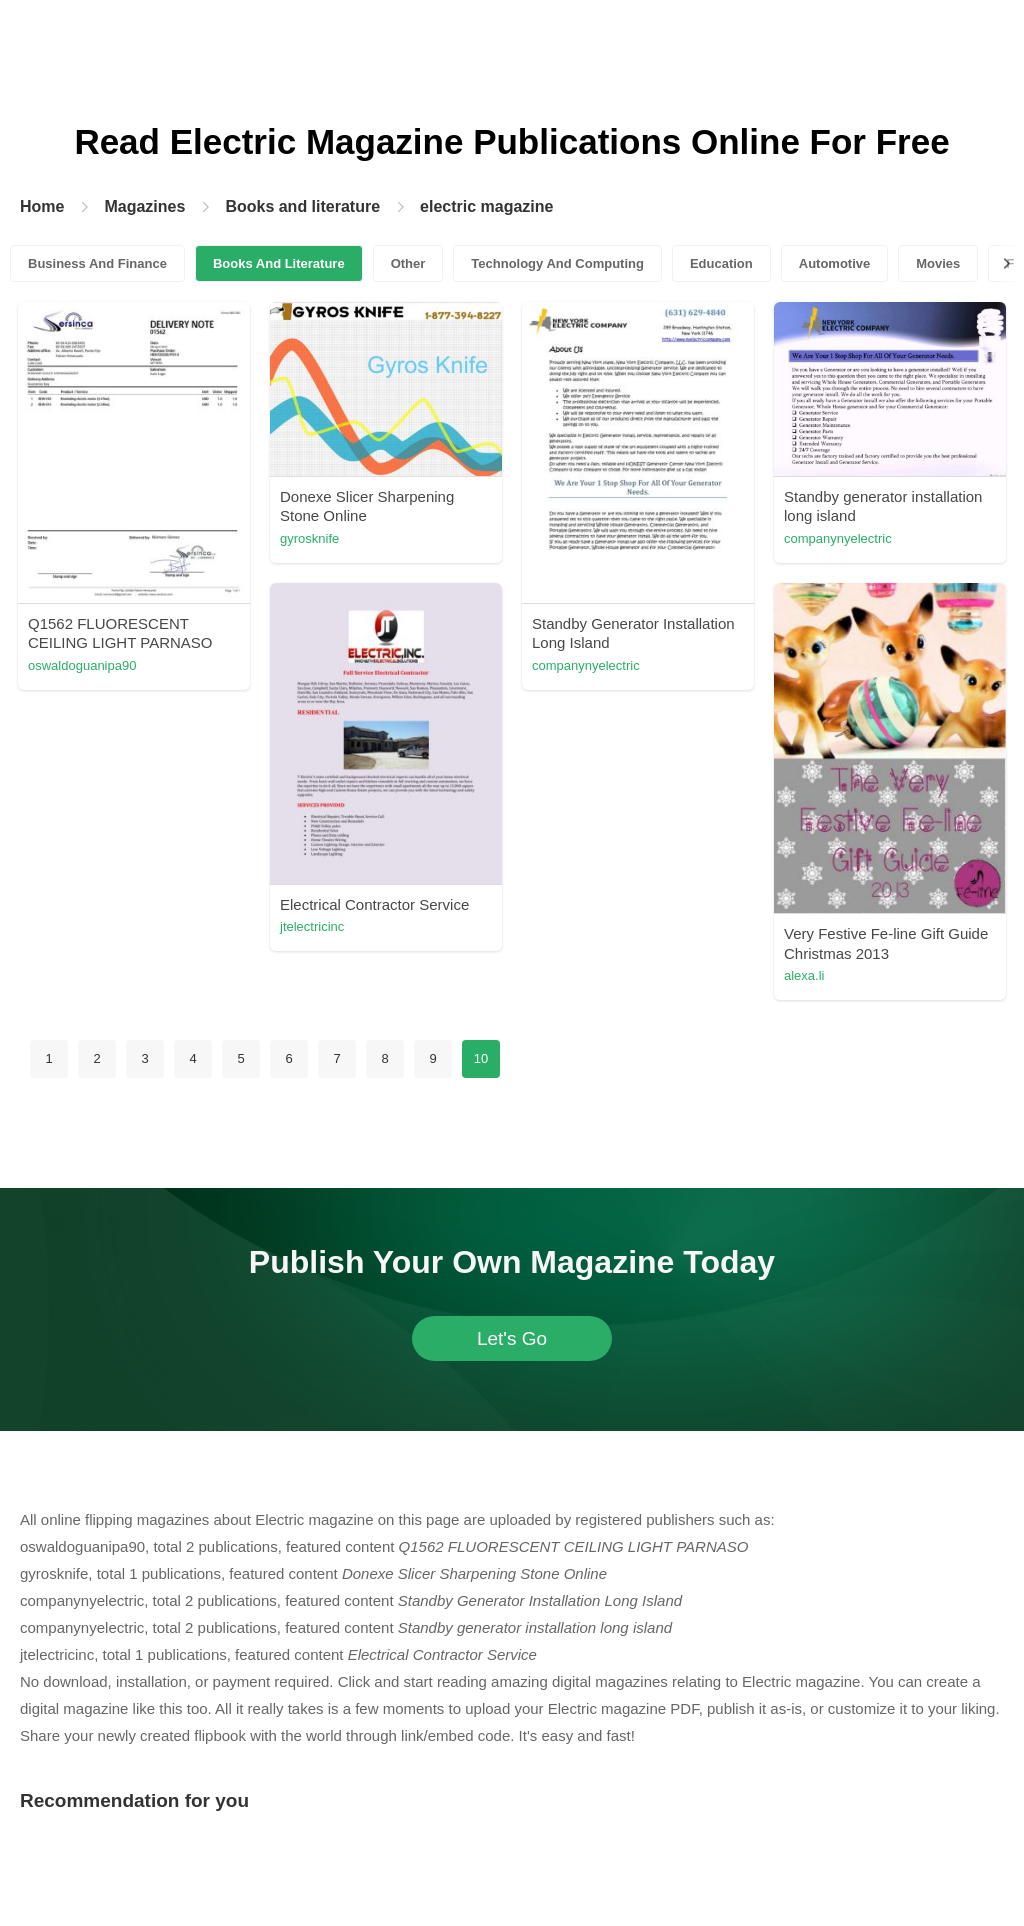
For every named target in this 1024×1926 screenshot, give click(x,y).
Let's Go (512, 1338)
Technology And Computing (557, 263)
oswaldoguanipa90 (82, 665)
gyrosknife (309, 538)
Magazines (144, 206)
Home (42, 206)
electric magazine (486, 206)
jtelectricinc (312, 926)
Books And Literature (279, 263)
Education (721, 263)
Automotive (835, 263)
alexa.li (804, 975)
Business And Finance (97, 263)
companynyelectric (586, 665)
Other (408, 263)
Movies (938, 263)
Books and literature (302, 206)
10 (481, 1058)
